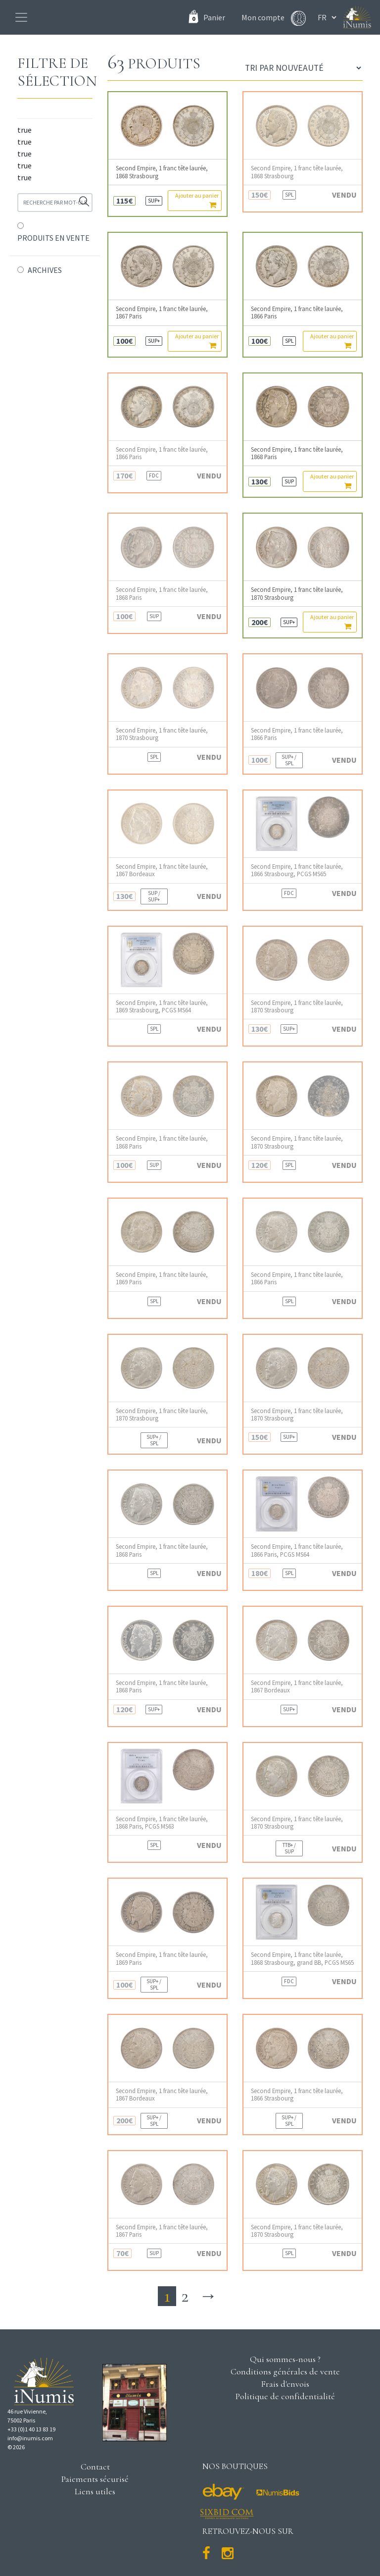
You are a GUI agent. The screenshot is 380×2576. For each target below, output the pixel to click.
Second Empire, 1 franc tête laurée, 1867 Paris (162, 312)
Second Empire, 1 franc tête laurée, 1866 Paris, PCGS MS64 (297, 1550)
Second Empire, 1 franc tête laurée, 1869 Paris (162, 1278)
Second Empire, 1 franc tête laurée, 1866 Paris (297, 312)
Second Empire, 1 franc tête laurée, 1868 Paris (297, 453)
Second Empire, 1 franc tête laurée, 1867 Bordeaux (162, 870)
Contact (95, 2466)
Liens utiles (95, 2491)
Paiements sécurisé (95, 2478)
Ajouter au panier (197, 200)
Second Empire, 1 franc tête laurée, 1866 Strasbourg (297, 2094)
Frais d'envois (285, 2383)
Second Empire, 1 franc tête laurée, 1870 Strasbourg (297, 593)
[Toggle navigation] (21, 17)
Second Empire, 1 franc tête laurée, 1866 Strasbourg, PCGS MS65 (297, 870)
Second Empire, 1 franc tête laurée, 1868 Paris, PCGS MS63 (162, 1822)
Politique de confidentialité (285, 2396)
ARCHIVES (45, 270)
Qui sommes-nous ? (285, 2359)
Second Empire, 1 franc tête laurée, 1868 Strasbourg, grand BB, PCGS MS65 (302, 1958)
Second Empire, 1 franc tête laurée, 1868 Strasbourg (162, 171)
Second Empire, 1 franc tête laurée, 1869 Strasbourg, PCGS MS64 (162, 1006)
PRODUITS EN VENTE (53, 238)
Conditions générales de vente (285, 2371)
